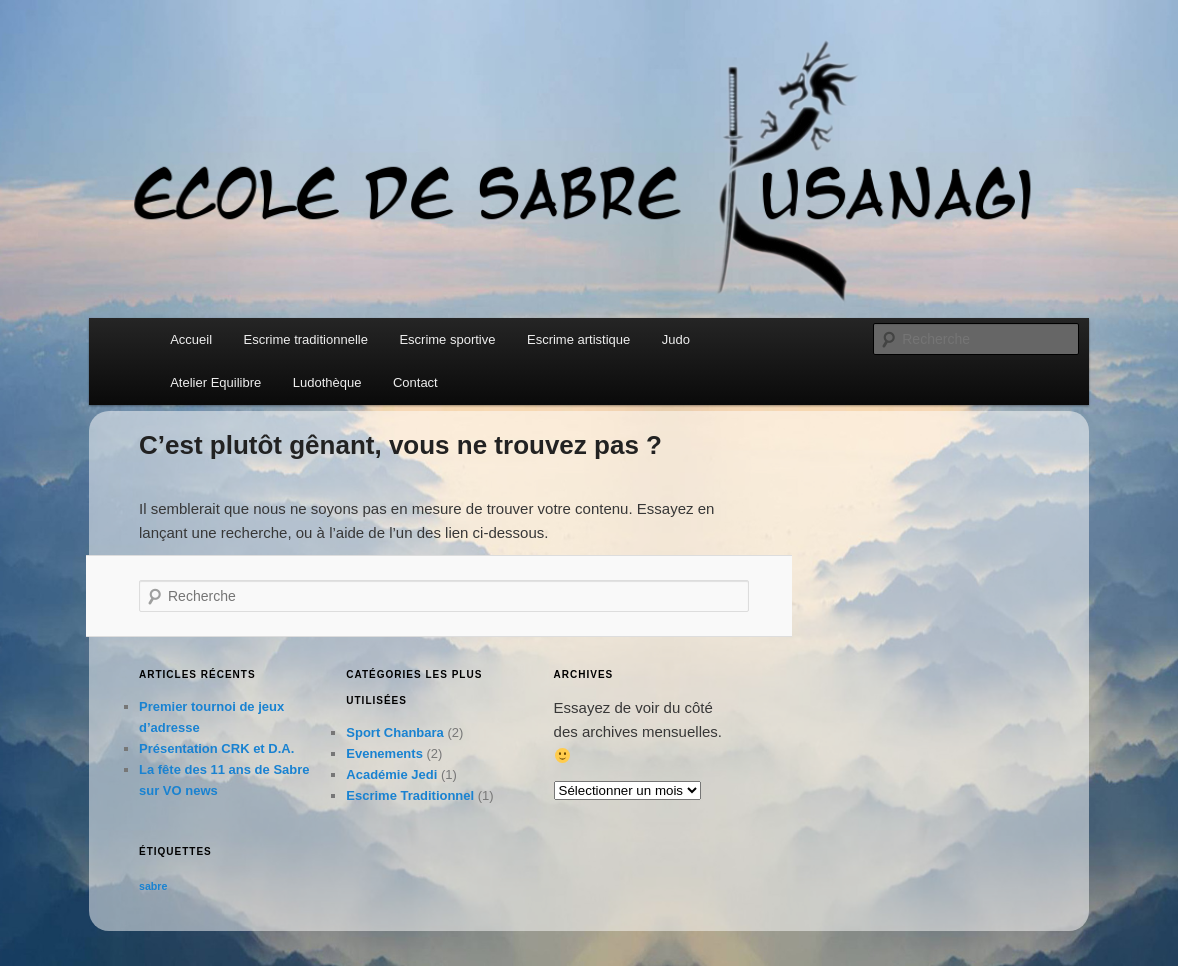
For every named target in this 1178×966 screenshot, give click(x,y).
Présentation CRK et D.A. (216, 748)
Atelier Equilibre (215, 382)
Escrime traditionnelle (306, 339)
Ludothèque (327, 382)
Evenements (384, 753)
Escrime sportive (447, 339)
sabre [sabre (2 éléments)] (153, 886)
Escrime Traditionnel (410, 795)
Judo (676, 339)
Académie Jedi (391, 774)
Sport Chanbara (395, 732)
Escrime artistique (578, 339)
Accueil (191, 339)
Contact (415, 382)
